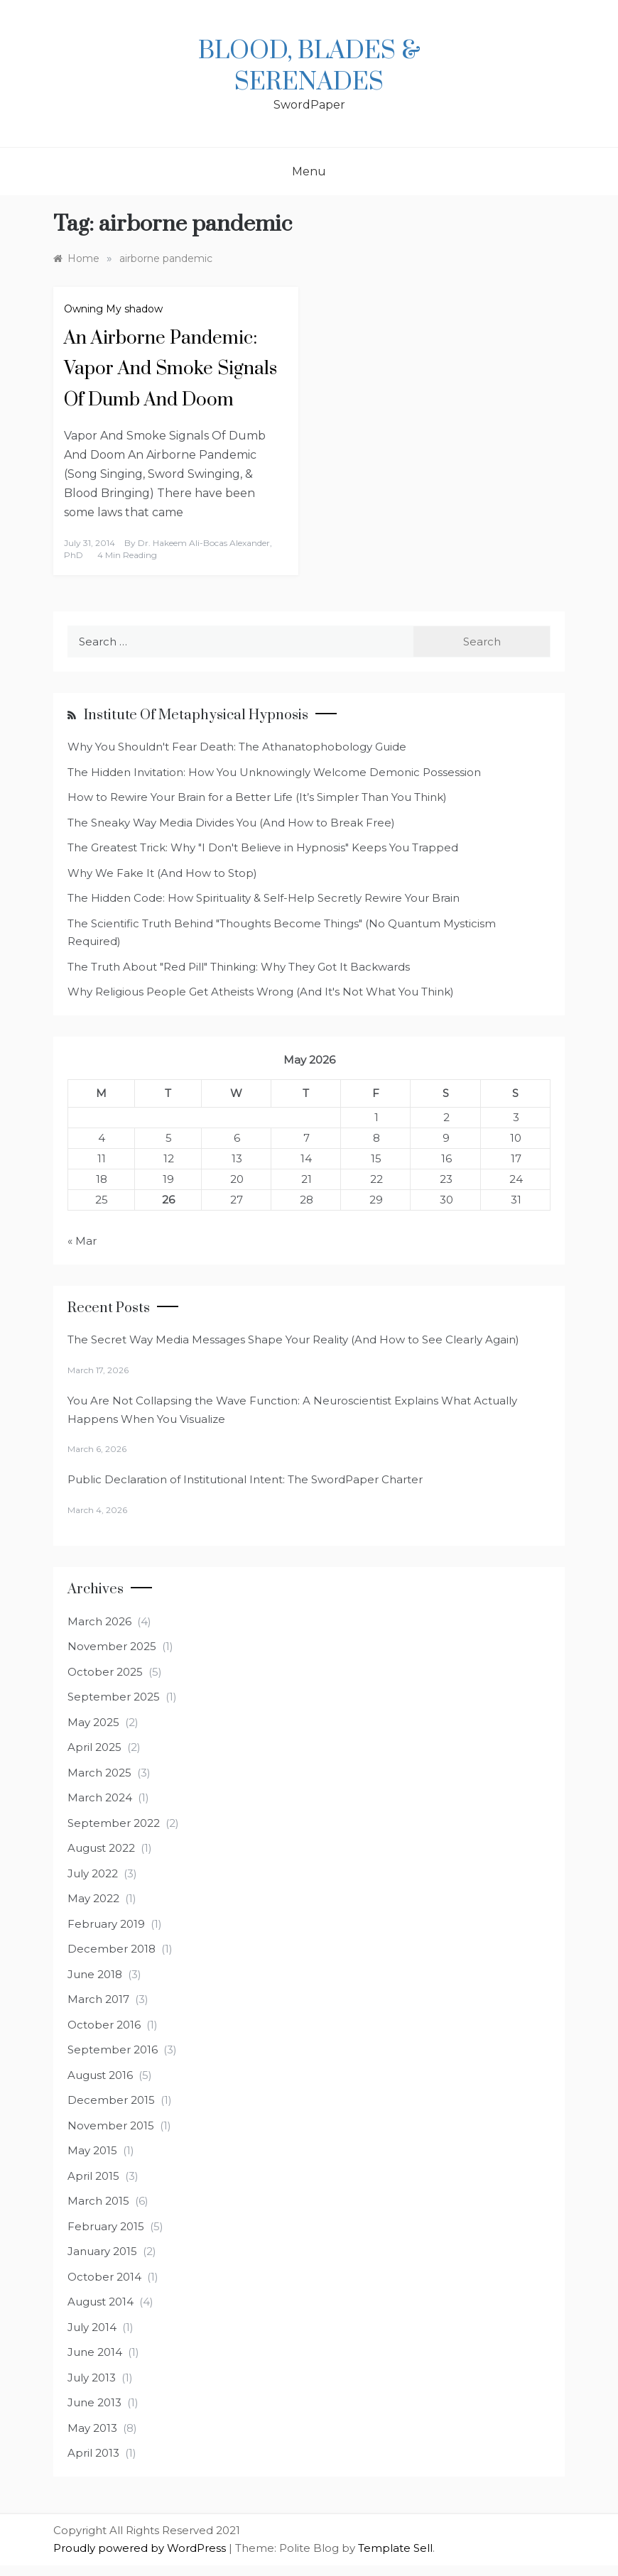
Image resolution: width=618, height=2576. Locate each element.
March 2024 (99, 1797)
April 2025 (94, 1747)
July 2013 (91, 2377)
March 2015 (98, 2200)
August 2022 (101, 1848)
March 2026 (99, 1621)
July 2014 (91, 2327)
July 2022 (92, 1873)
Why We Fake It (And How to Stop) (162, 873)
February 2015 (105, 2226)
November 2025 (111, 1646)
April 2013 (93, 2453)
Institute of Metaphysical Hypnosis (196, 715)
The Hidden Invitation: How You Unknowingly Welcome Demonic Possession (274, 772)
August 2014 (100, 2301)
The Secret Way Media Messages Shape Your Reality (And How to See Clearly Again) (293, 1339)
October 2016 (104, 2024)
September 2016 (112, 2049)
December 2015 (111, 2100)
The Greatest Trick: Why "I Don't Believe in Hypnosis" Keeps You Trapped (262, 847)
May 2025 (93, 1722)
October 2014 (104, 2276)
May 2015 (92, 2150)
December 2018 (111, 1948)
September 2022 (113, 1823)
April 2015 (93, 2176)
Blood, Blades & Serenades (309, 67)
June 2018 (94, 1974)
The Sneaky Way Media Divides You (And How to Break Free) (231, 822)
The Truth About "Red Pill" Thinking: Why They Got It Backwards (238, 966)
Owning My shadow (113, 308)
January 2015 (102, 2251)
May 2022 (93, 1898)
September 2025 (113, 1696)
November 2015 (110, 2125)
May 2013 (92, 2428)
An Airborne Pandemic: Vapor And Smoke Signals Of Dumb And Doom (170, 369)
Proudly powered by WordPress (141, 2548)
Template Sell (395, 2548)
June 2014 (94, 2352)
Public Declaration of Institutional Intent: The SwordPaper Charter (245, 1479)
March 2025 (99, 1772)
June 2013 (94, 2402)
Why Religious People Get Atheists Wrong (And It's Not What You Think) (260, 991)
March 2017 (98, 1999)
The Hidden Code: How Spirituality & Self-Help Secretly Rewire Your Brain (263, 898)
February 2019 (106, 1924)
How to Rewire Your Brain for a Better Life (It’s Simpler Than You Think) (257, 797)
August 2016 (100, 2075)
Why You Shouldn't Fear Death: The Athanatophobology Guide (236, 746)
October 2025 (105, 1672)
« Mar (82, 1241)
